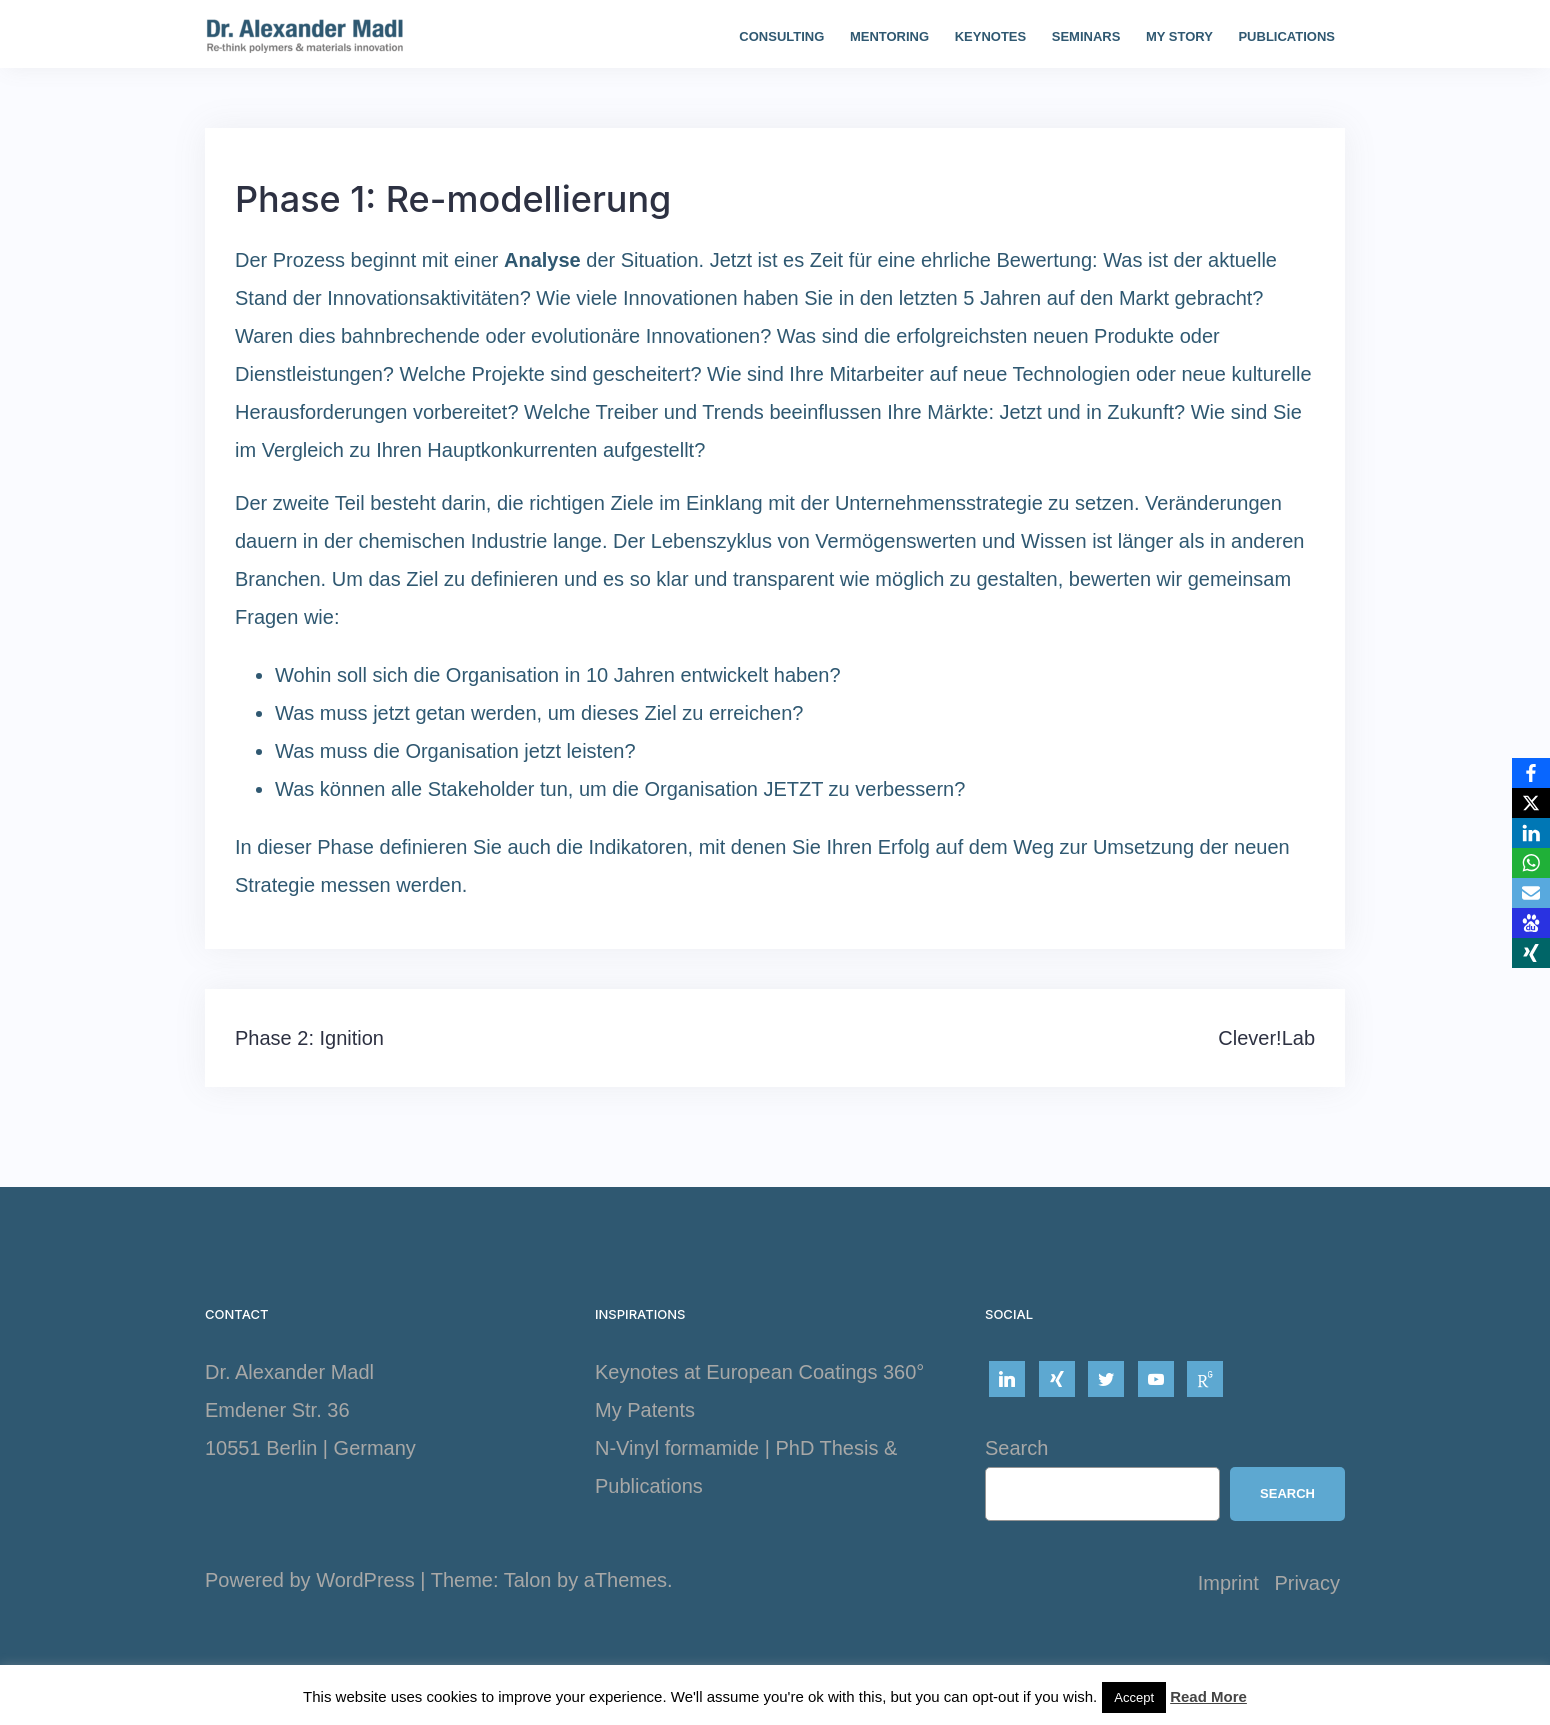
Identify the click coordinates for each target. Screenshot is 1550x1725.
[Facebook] (1531, 773)
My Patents (645, 1410)
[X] (1531, 803)
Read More (1208, 1696)
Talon (528, 1580)
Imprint (1228, 1583)
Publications (1286, 36)
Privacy (1307, 1583)
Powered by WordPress (310, 1580)
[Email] (1531, 893)
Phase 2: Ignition (309, 1038)
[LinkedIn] (1531, 833)
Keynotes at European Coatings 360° (759, 1372)
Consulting (781, 36)
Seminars (1086, 36)
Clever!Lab (1266, 1038)
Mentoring (889, 36)
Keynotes (991, 36)
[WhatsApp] (1531, 863)
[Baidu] (1531, 923)
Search (1016, 1448)
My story (1179, 36)
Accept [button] (1134, 1697)
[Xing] (1531, 953)
